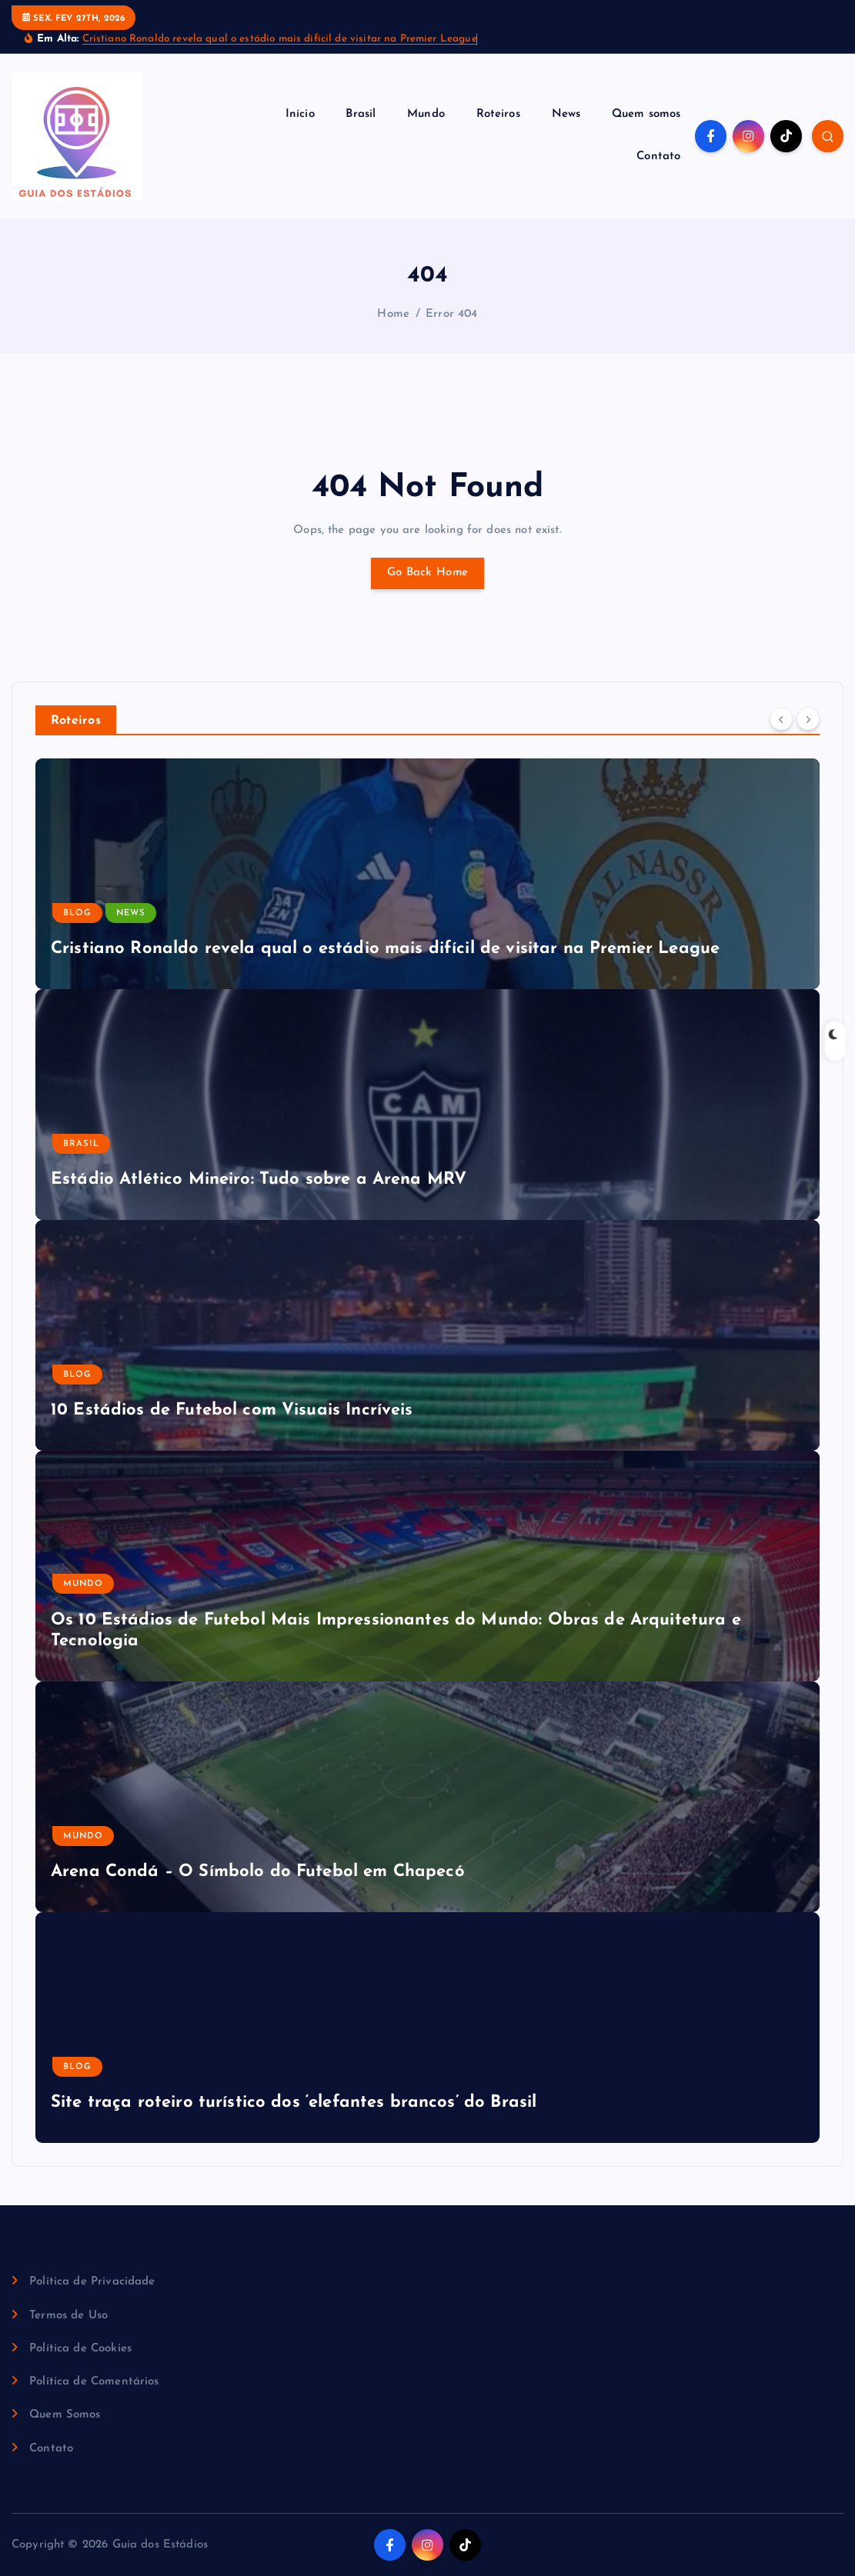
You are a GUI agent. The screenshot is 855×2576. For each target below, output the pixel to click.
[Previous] (781, 719)
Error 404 (451, 314)
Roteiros (498, 114)
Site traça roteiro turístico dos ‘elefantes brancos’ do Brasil (293, 2102)
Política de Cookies (80, 2348)
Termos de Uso (68, 2315)
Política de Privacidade (92, 2282)
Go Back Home (427, 572)
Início (300, 114)
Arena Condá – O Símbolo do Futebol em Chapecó (258, 1872)
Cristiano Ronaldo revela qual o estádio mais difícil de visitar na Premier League (279, 39)
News (566, 114)
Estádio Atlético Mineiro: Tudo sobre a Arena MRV (258, 1179)
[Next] (808, 719)
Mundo (426, 114)
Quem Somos (65, 2415)
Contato (658, 156)
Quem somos (646, 114)
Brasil (361, 114)
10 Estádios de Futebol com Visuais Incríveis (232, 1410)
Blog (77, 913)
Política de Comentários (94, 2382)
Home (393, 314)
